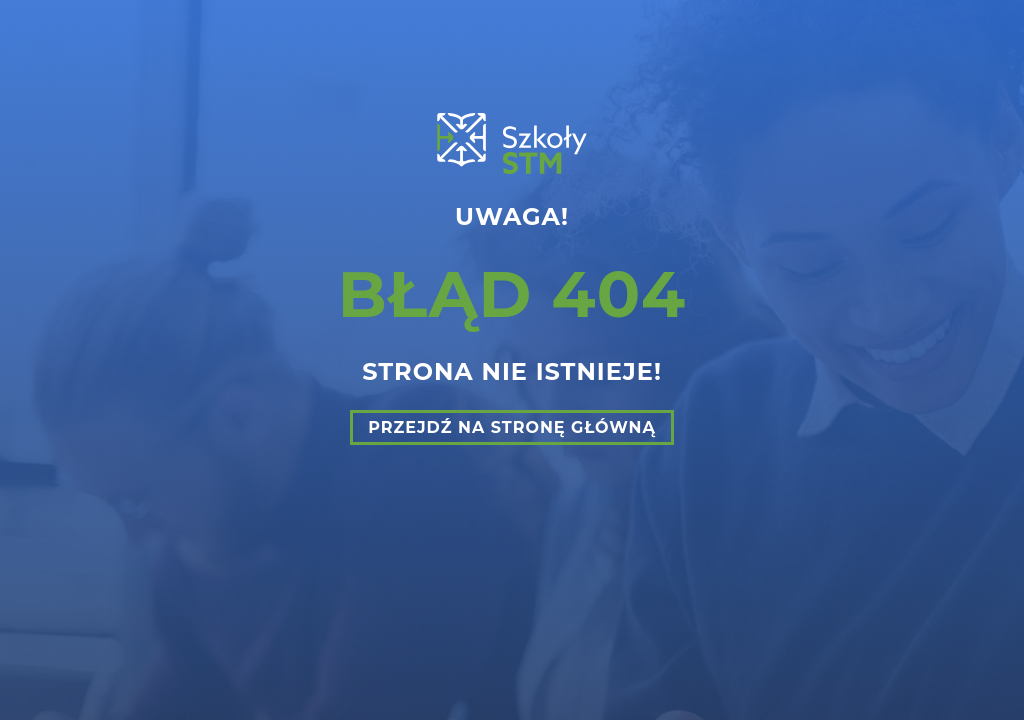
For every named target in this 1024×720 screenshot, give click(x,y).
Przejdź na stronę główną (512, 427)
